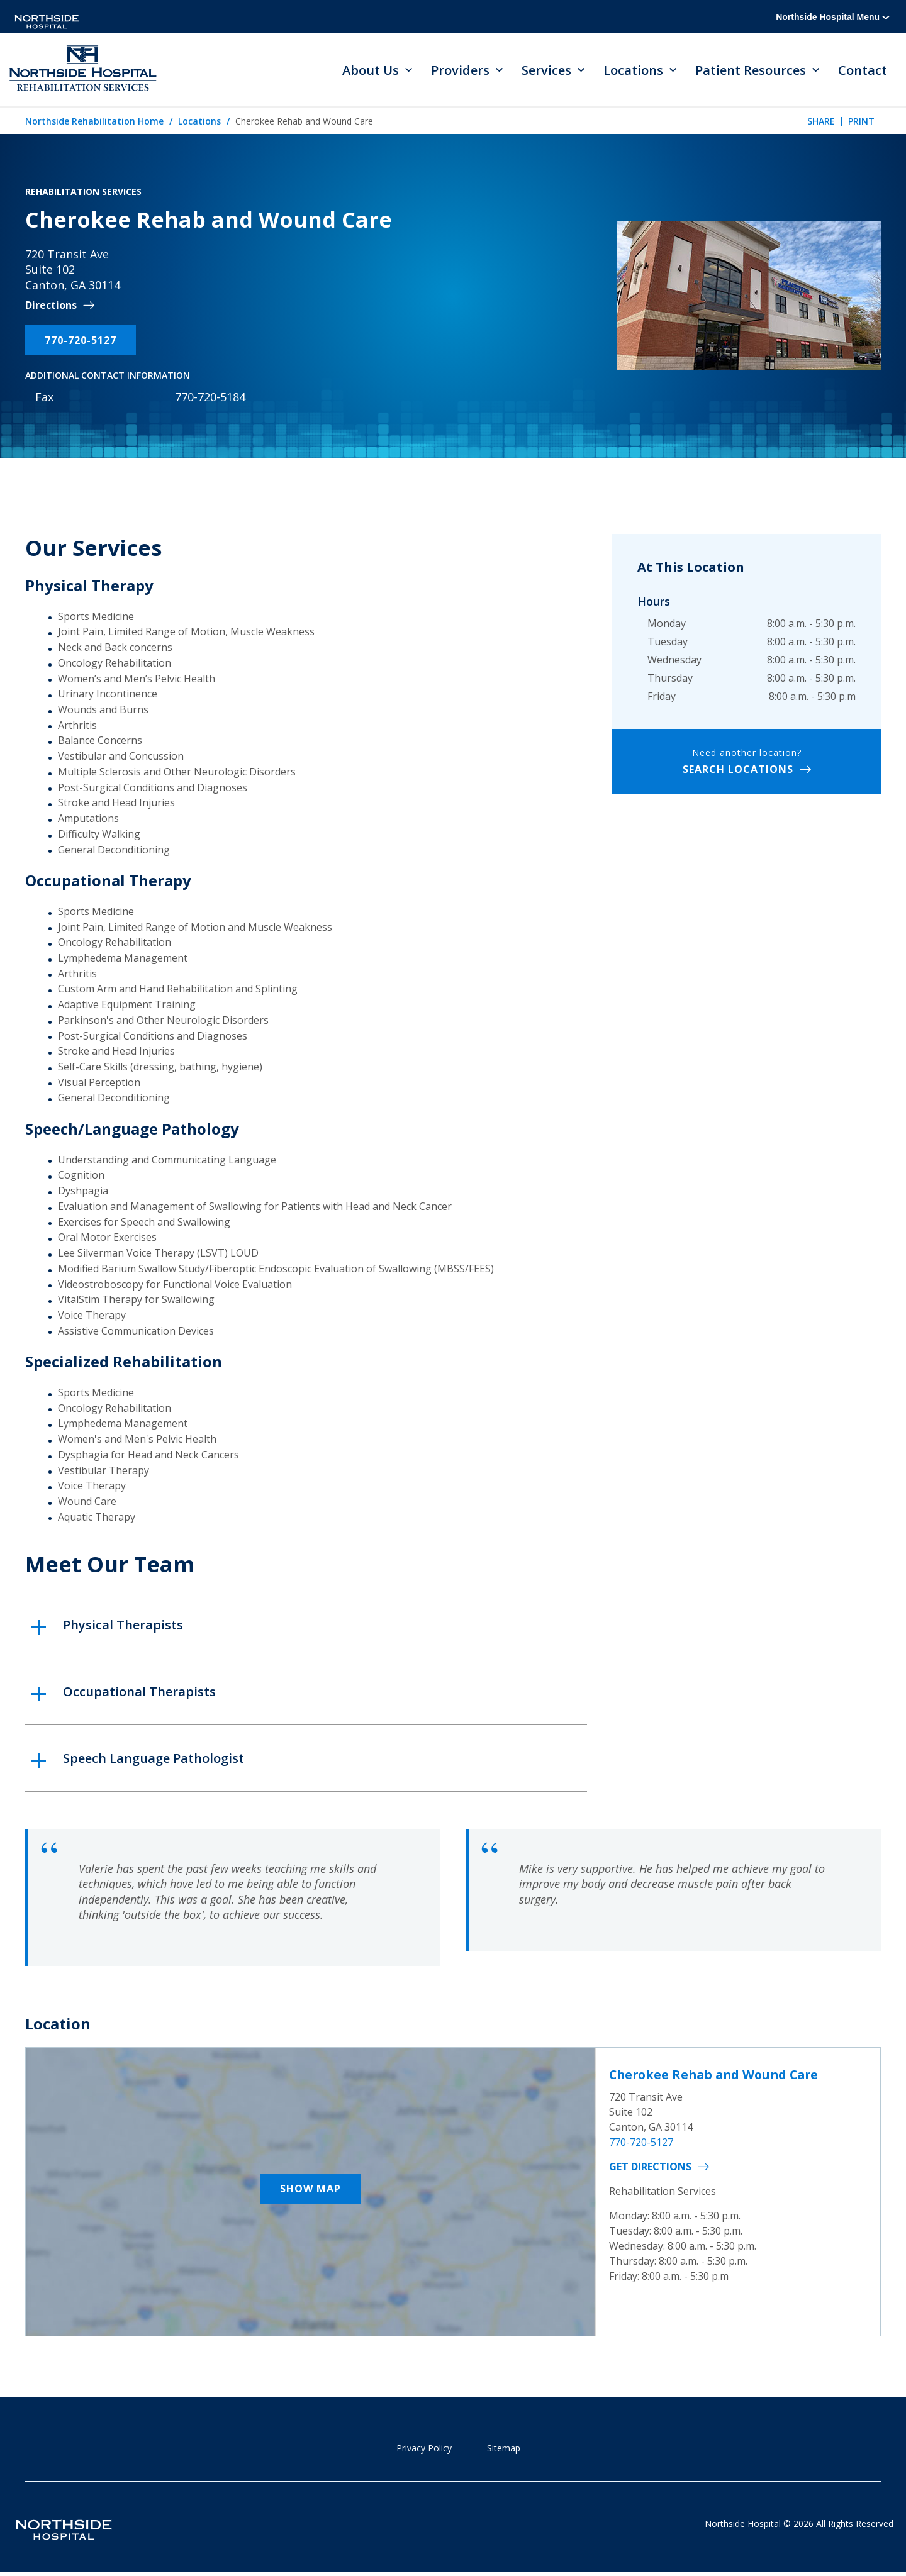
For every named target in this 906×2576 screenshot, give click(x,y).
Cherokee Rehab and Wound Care (717, 2075)
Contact (862, 70)
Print (861, 122)
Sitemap (503, 2449)
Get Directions (650, 2167)
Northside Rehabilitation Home (94, 122)
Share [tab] (821, 122)
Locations (199, 122)
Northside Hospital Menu (833, 17)
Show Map (310, 2190)
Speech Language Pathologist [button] (153, 1759)
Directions (51, 306)
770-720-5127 (80, 341)
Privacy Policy (424, 2449)
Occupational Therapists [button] (139, 1692)
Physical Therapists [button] (123, 1625)
